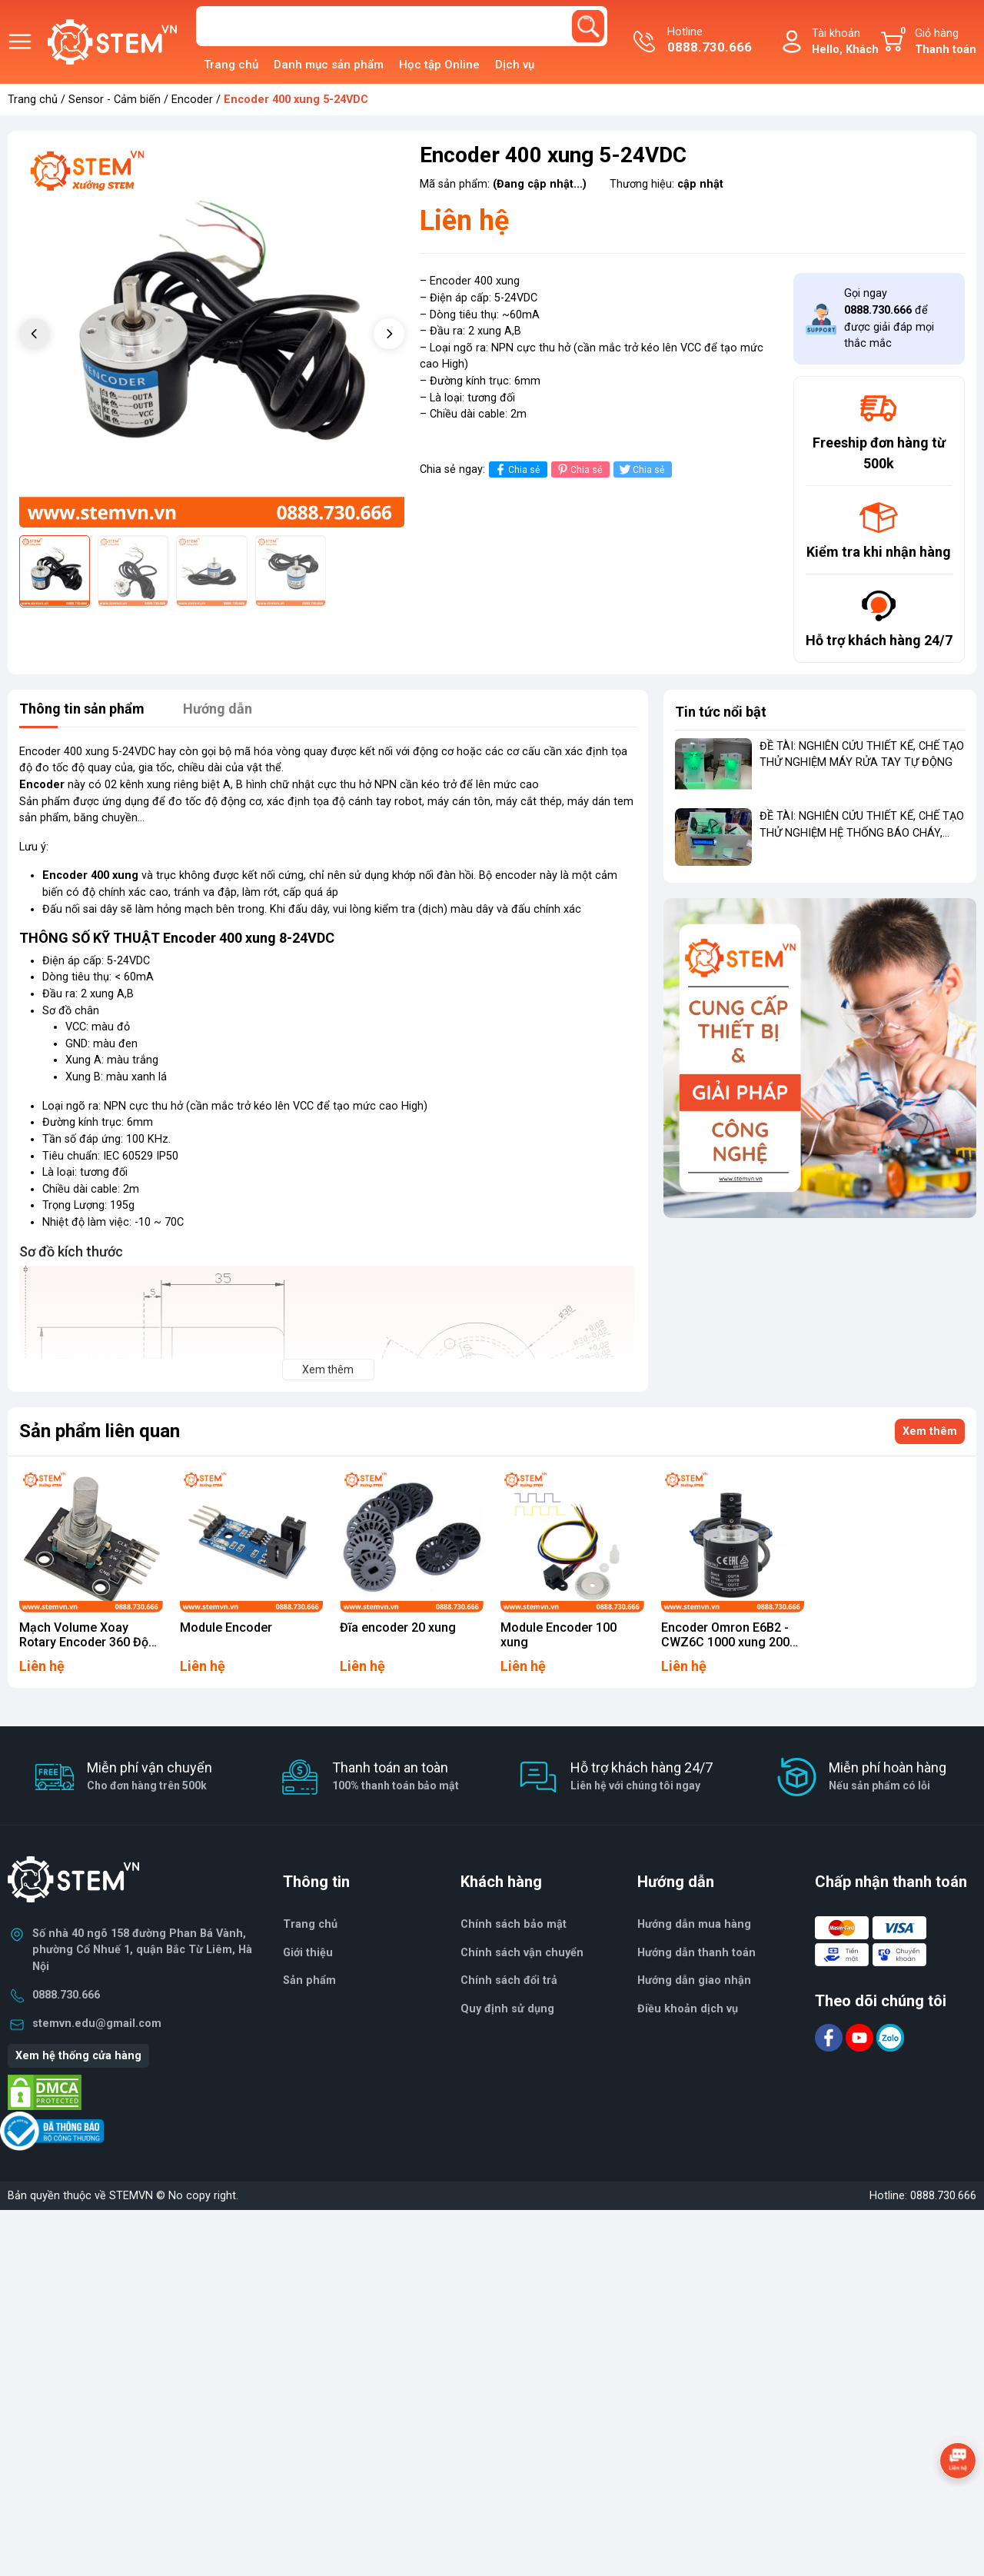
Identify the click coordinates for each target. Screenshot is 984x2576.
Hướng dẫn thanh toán (696, 1952)
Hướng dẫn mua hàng (694, 1924)
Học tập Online (439, 65)
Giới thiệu (308, 1952)
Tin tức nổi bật (720, 712)
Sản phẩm (309, 1980)
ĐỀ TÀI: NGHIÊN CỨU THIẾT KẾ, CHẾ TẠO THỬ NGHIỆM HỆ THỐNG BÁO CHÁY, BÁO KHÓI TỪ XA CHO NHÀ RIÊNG (862, 833)
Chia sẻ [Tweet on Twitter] (640, 469)
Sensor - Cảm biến (114, 99)
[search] (588, 26)
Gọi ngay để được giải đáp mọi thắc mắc (889, 318)
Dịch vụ (514, 65)
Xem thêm (930, 1431)
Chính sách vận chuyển (521, 1952)
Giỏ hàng (935, 41)
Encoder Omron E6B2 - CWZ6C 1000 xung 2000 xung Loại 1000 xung (728, 1642)
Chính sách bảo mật (513, 1924)
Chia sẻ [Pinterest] (578, 469)
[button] (389, 333)
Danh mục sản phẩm (329, 65)
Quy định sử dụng (507, 2008)
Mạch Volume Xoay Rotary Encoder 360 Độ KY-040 (83, 1642)
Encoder (192, 99)
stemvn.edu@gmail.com (96, 2023)
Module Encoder (226, 1627)
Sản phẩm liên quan (99, 1431)
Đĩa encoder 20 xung (398, 1627)
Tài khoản (845, 42)
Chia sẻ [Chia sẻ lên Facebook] (516, 469)
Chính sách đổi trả (508, 1980)
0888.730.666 (66, 1995)
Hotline (709, 41)
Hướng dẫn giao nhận (694, 1980)
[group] (211, 335)
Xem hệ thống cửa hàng (78, 2055)
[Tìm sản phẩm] (401, 26)
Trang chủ (231, 65)
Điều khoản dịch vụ (687, 2008)
